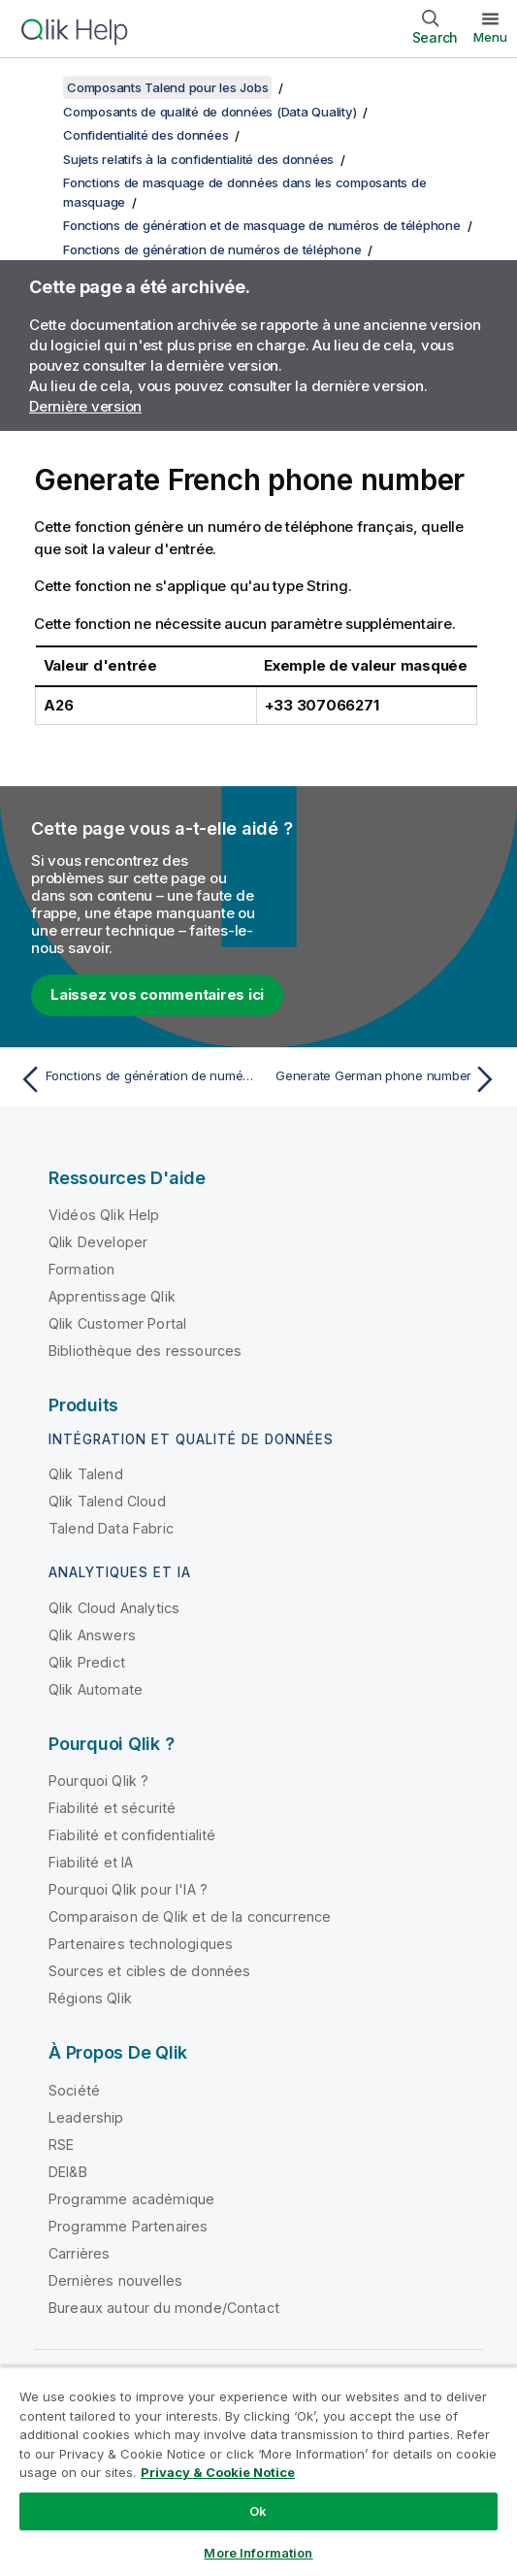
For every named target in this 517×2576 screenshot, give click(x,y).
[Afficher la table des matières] (38, 87)
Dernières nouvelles (115, 2280)
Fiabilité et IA (90, 1862)
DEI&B (67, 2171)
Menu (490, 37)
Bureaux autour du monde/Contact (163, 2307)
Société (74, 2090)
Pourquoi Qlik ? (98, 1780)
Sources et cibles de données (149, 1971)
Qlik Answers (92, 1635)
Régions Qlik (90, 1998)
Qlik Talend (85, 1474)
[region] (258, 2471)
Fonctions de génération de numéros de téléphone (212, 249)
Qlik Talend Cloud (107, 1501)
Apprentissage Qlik (112, 1296)
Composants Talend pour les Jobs (167, 87)
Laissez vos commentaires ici (157, 994)
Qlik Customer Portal (117, 1323)
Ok (258, 2511)
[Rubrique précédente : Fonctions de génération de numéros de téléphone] (134, 1079)
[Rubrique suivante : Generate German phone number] (383, 1079)
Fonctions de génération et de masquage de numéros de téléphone (262, 225)
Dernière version (85, 406)
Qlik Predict (86, 1662)
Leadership (86, 2117)
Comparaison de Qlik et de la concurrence (189, 1916)
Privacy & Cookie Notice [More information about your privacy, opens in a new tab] (218, 2472)
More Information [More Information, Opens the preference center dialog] (258, 2552)
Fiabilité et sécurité (112, 1808)
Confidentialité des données (145, 135)
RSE (61, 2144)
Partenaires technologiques (140, 1943)
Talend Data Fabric (111, 1528)
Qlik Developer (97, 1242)
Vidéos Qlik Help (104, 1214)
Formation (81, 1269)
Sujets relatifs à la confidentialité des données (198, 159)
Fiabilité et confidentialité (131, 1835)
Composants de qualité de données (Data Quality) (209, 111)
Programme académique (131, 2199)
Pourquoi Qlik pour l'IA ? (128, 1889)
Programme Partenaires (128, 2226)
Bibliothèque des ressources (145, 1350)
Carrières (79, 2253)
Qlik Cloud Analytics (113, 1608)
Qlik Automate (95, 1689)
